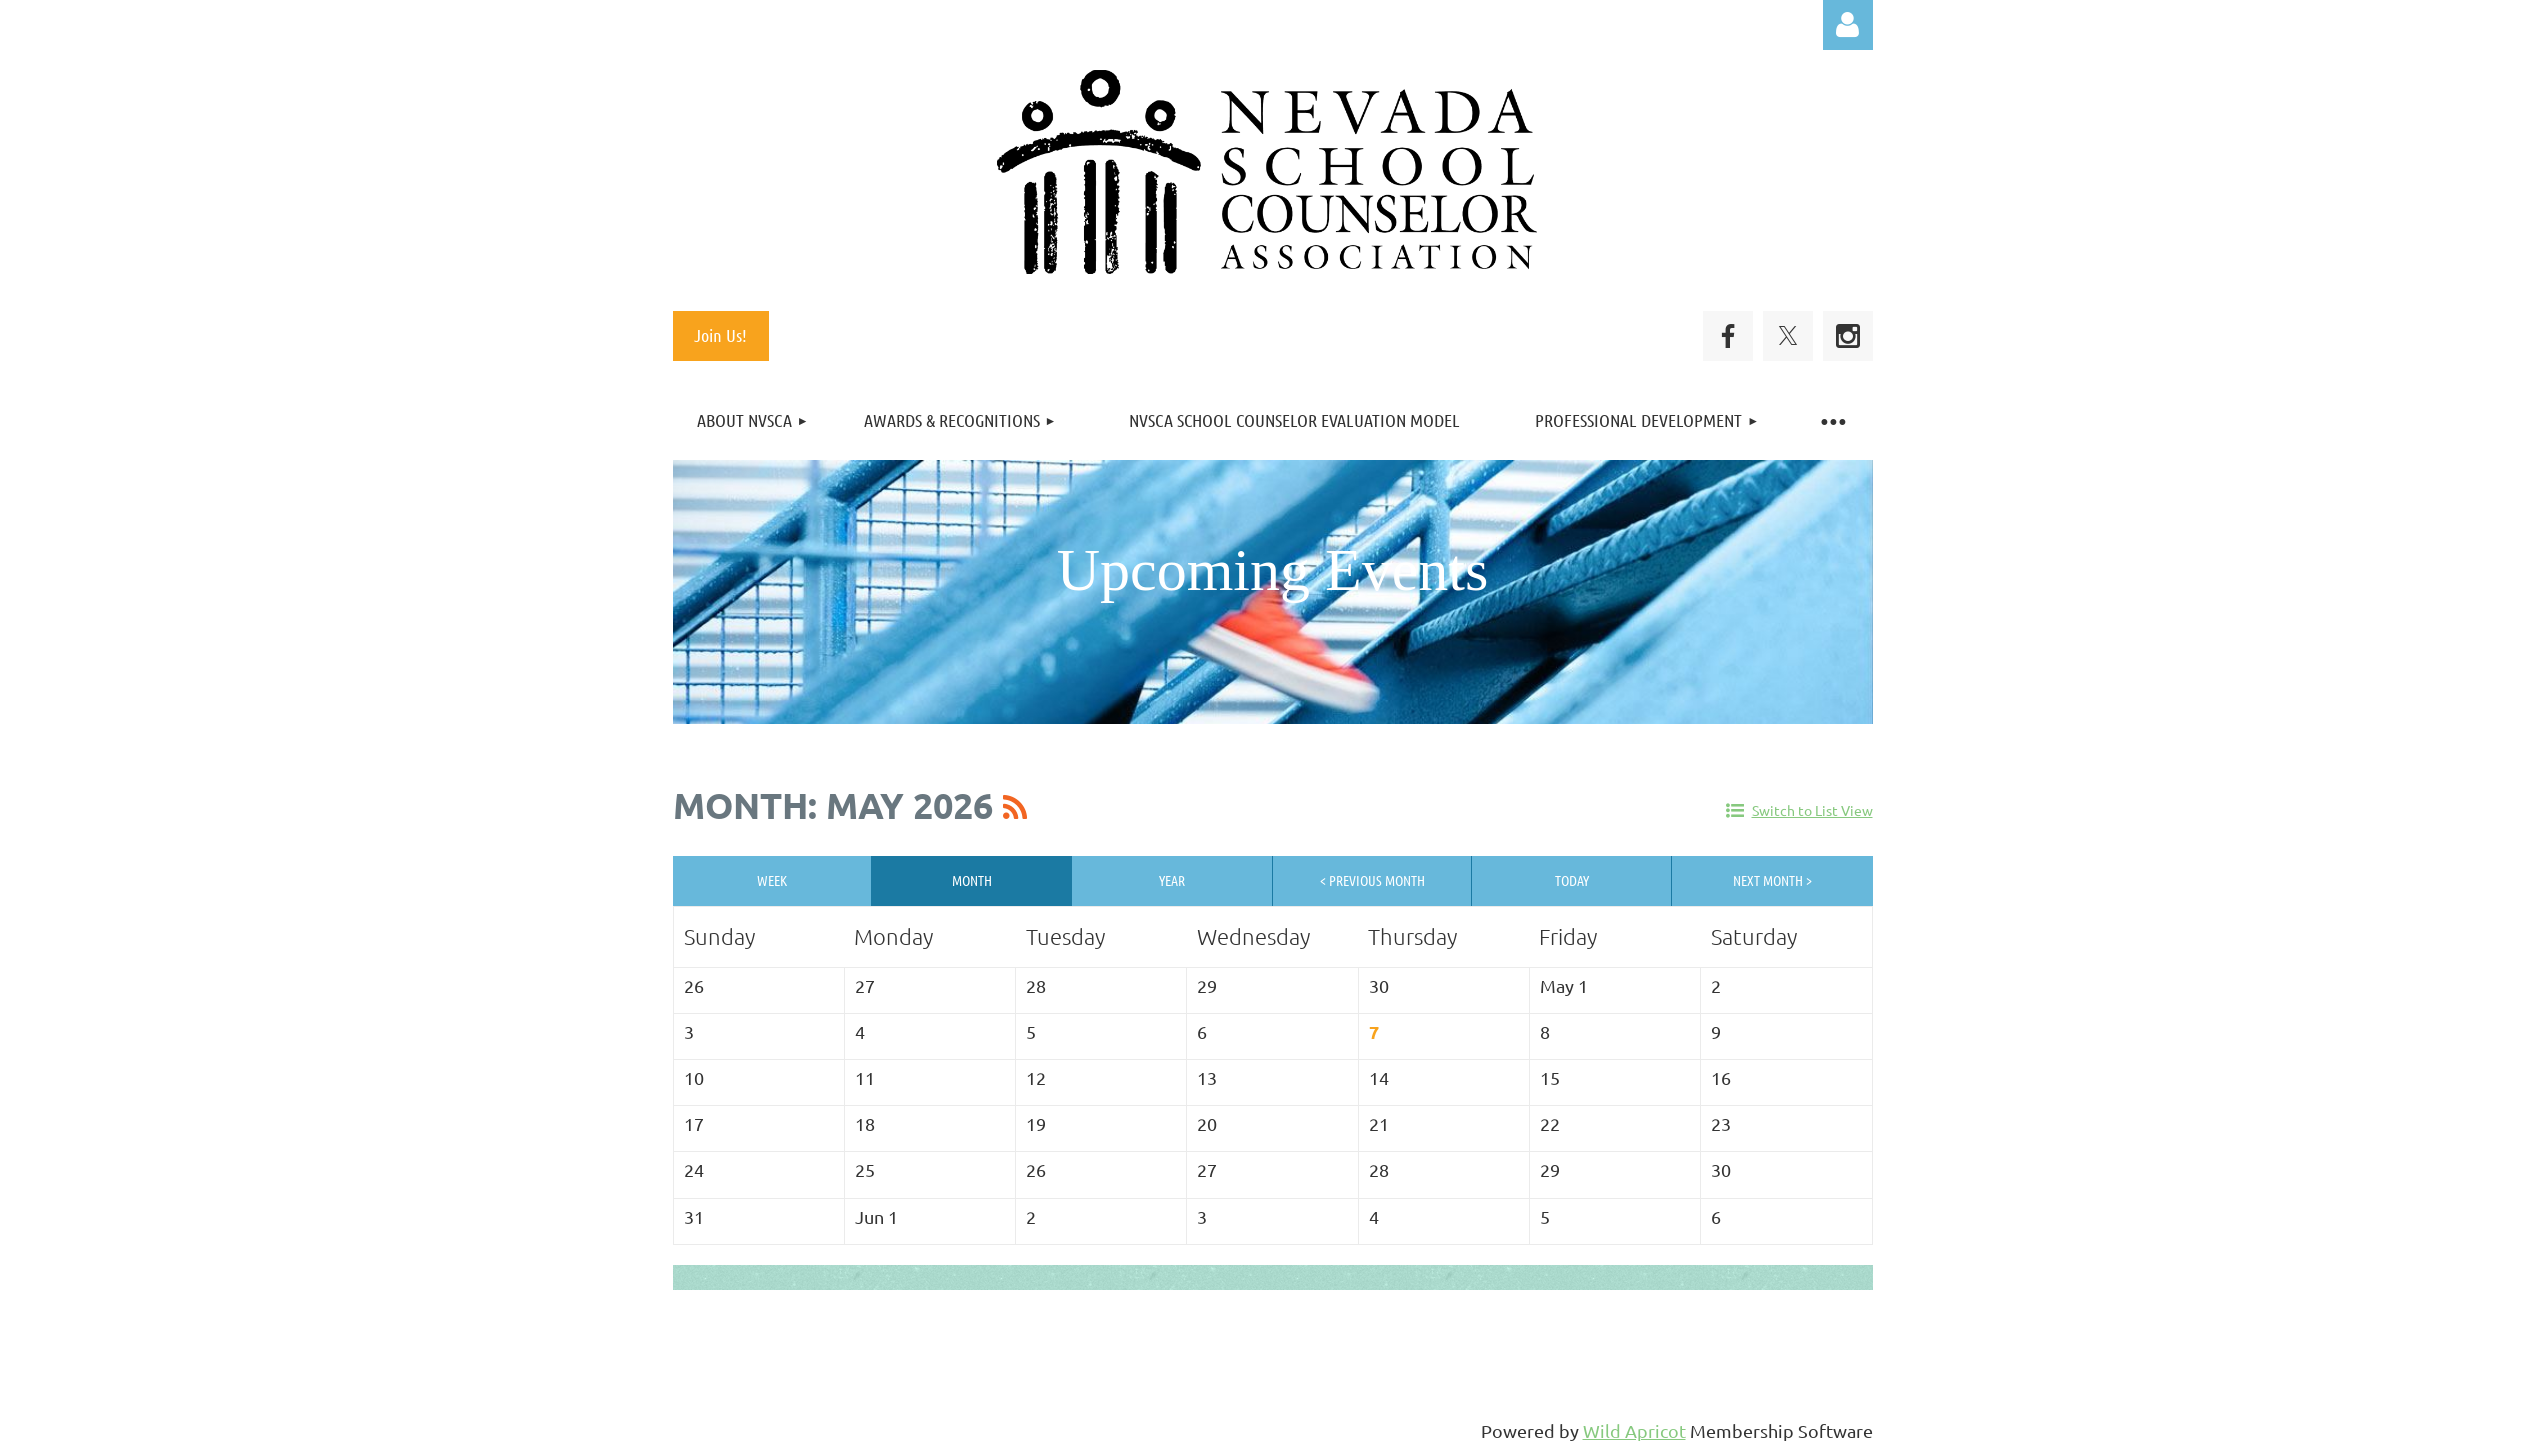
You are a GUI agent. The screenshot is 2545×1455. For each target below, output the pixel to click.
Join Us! (720, 335)
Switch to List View (1812, 810)
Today (1572, 880)
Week (772, 880)
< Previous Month (1372, 880)
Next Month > (1772, 880)
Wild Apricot (1634, 1430)
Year (1172, 880)
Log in (1848, 25)
